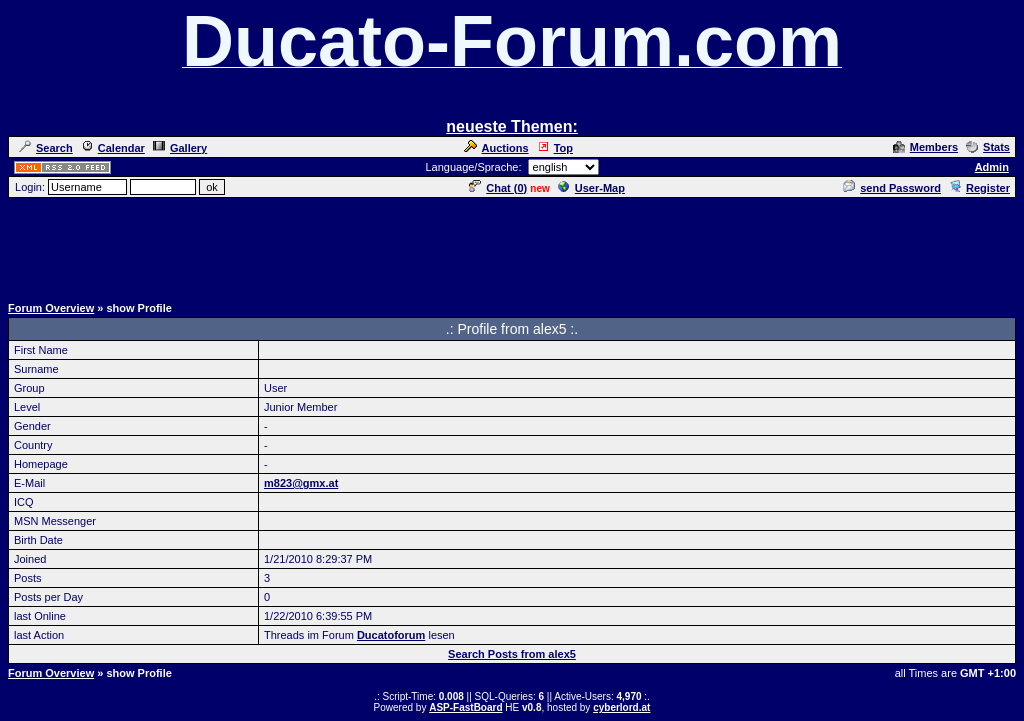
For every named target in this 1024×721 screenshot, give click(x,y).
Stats (988, 147)
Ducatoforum (391, 635)
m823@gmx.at (301, 483)
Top (555, 148)
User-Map (591, 188)
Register (979, 188)
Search (46, 148)
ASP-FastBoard (465, 707)
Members (925, 147)
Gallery (180, 148)
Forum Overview (51, 308)
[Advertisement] (512, 245)
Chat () (498, 188)
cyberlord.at (621, 707)
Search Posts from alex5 (512, 654)
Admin (992, 167)
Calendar (113, 148)
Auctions (496, 148)
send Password (892, 188)
